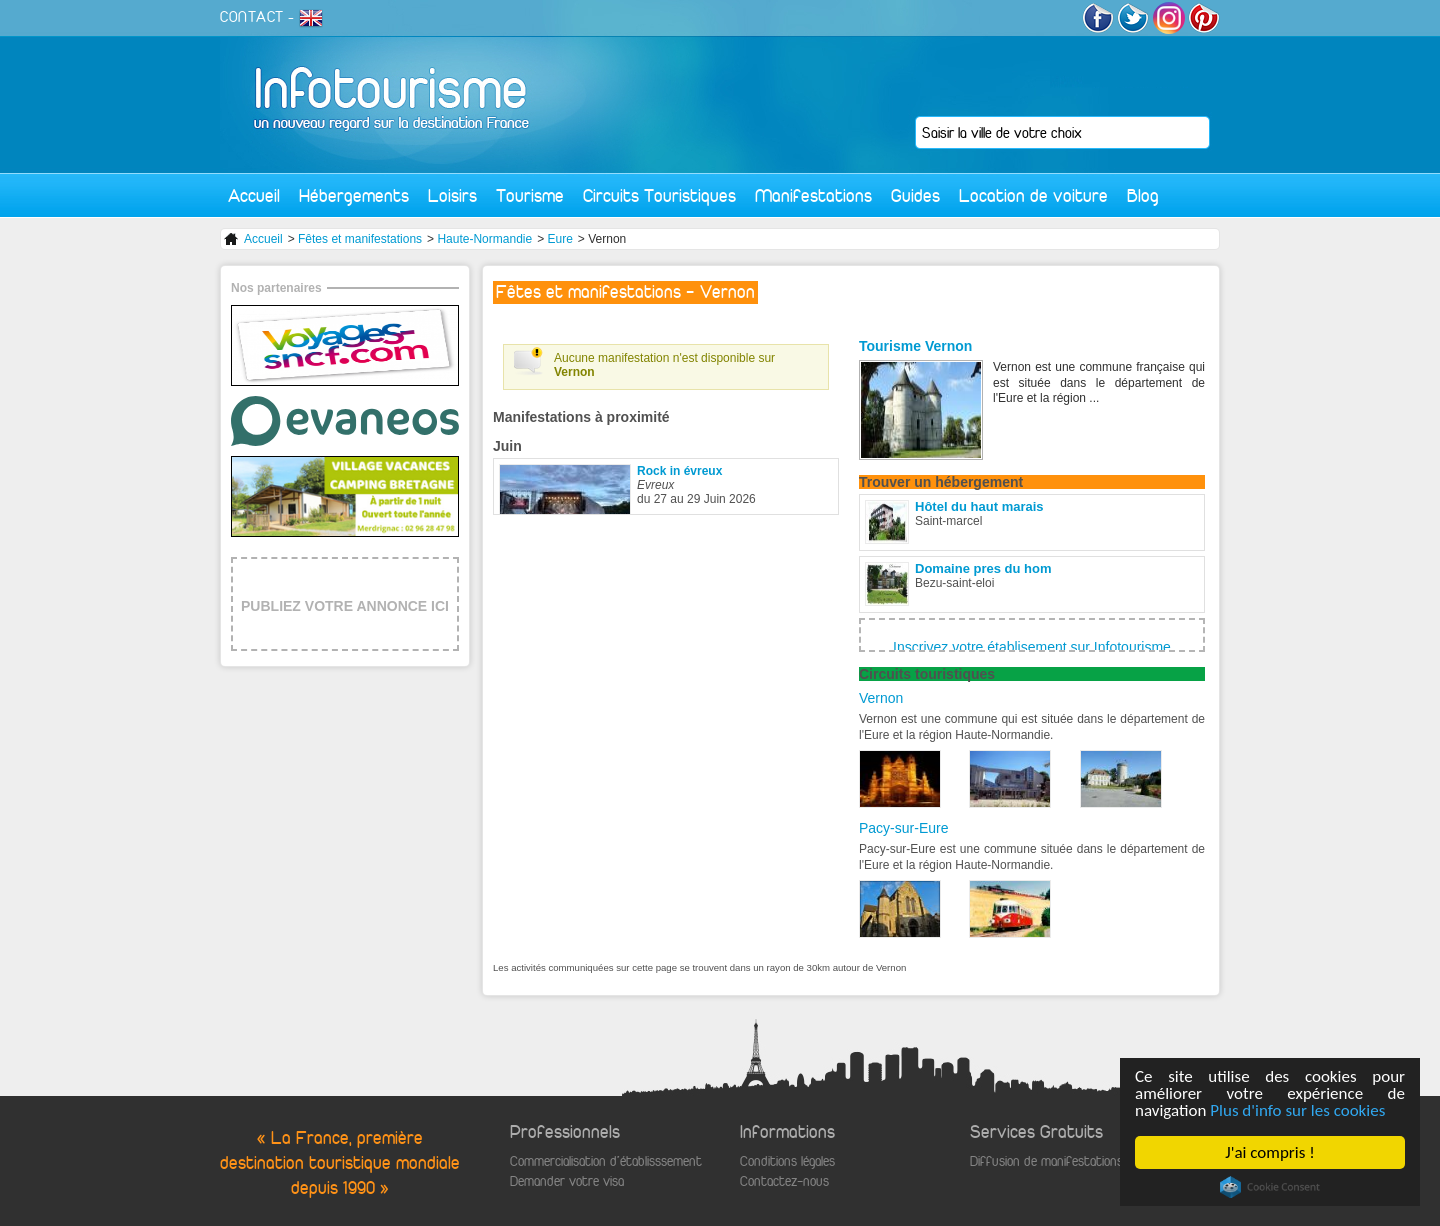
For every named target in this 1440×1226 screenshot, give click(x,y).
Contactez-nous (784, 1181)
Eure (560, 239)
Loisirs (452, 195)
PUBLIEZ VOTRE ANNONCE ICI (345, 606)
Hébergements (354, 195)
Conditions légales (787, 1161)
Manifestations (813, 195)
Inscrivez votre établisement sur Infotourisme (1032, 647)
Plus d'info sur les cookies (1298, 1110)
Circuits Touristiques (659, 195)
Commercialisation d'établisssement (606, 1161)
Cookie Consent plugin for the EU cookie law (1270, 1187)
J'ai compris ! (1270, 1152)
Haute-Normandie (484, 239)
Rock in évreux (679, 471)
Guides (915, 195)
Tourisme (530, 195)
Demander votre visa (567, 1181)
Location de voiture (1033, 195)
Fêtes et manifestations (360, 239)
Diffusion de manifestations (1046, 1161)
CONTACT (252, 17)
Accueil (254, 195)
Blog (1143, 195)
